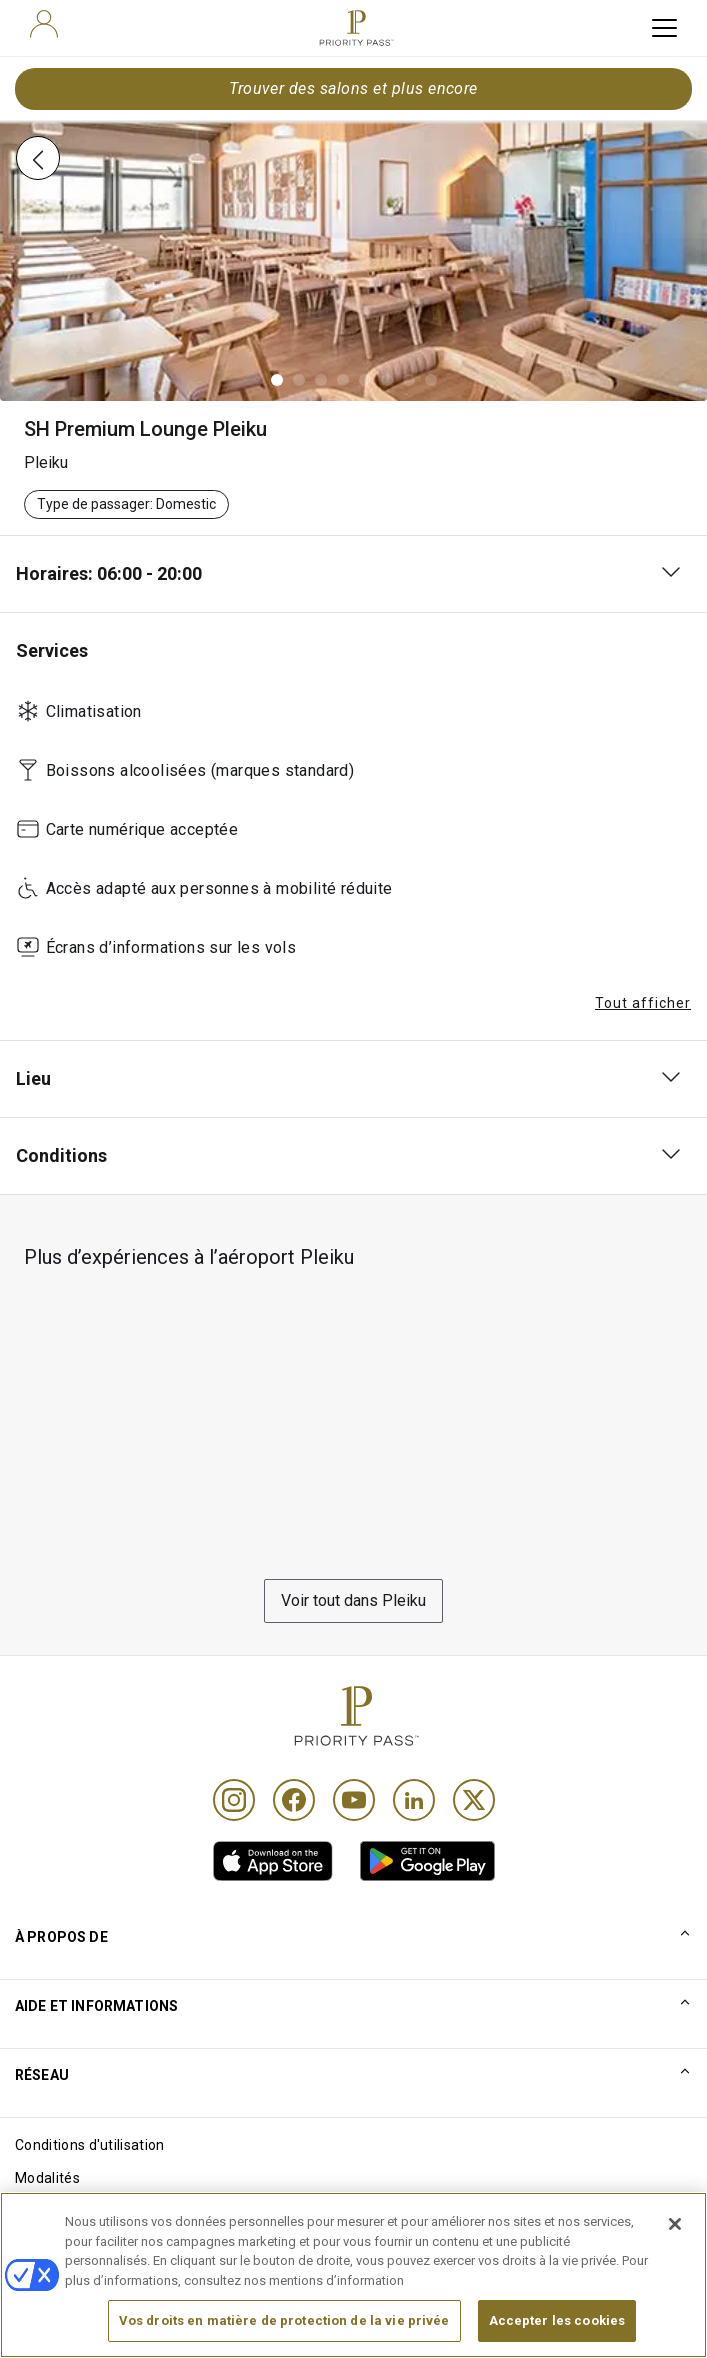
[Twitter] (474, 1800)
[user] (44, 24)
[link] (273, 1861)
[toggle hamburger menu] (664, 28)
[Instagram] (234, 1800)
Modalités (47, 2178)
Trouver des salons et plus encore (353, 88)
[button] (277, 380)
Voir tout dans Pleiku (353, 1600)
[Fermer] (675, 2254)
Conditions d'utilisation (90, 2145)
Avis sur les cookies (79, 2211)
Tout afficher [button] (643, 1003)
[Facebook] (294, 1800)
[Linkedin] (414, 1800)
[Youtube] (354, 1800)
